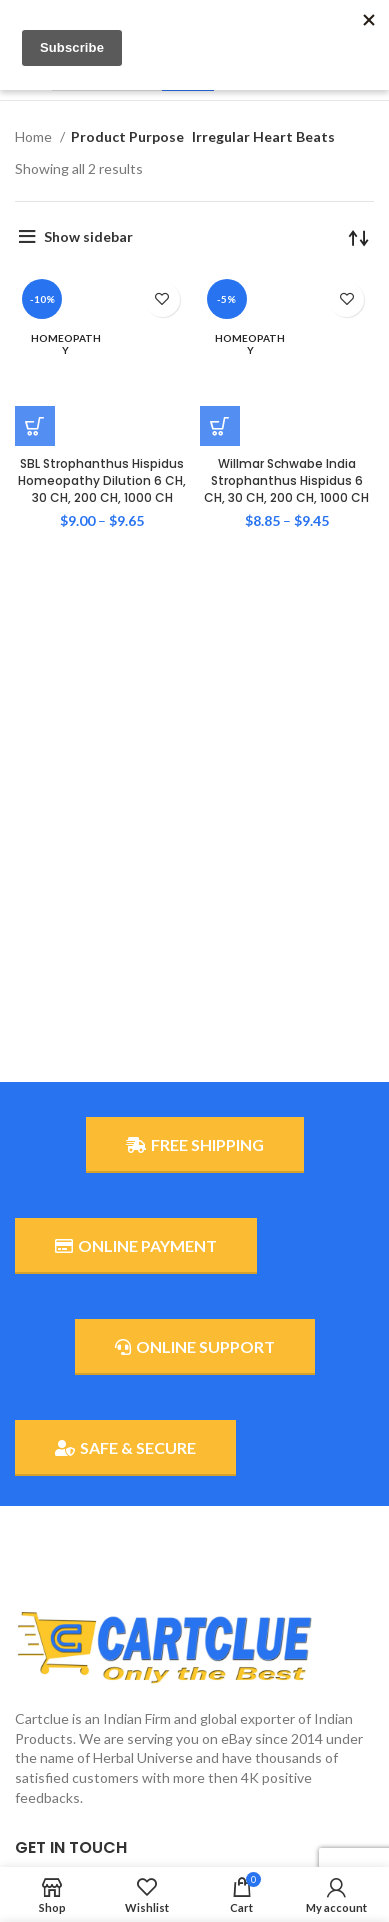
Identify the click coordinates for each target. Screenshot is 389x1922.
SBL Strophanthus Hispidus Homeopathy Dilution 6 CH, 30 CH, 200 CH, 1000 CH (102, 395)
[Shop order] (359, 237)
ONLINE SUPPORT (195, 1347)
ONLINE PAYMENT (136, 1246)
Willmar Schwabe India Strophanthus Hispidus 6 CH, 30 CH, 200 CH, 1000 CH (286, 395)
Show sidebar (88, 236)
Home (35, 136)
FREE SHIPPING (195, 1145)
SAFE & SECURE (125, 1448)
